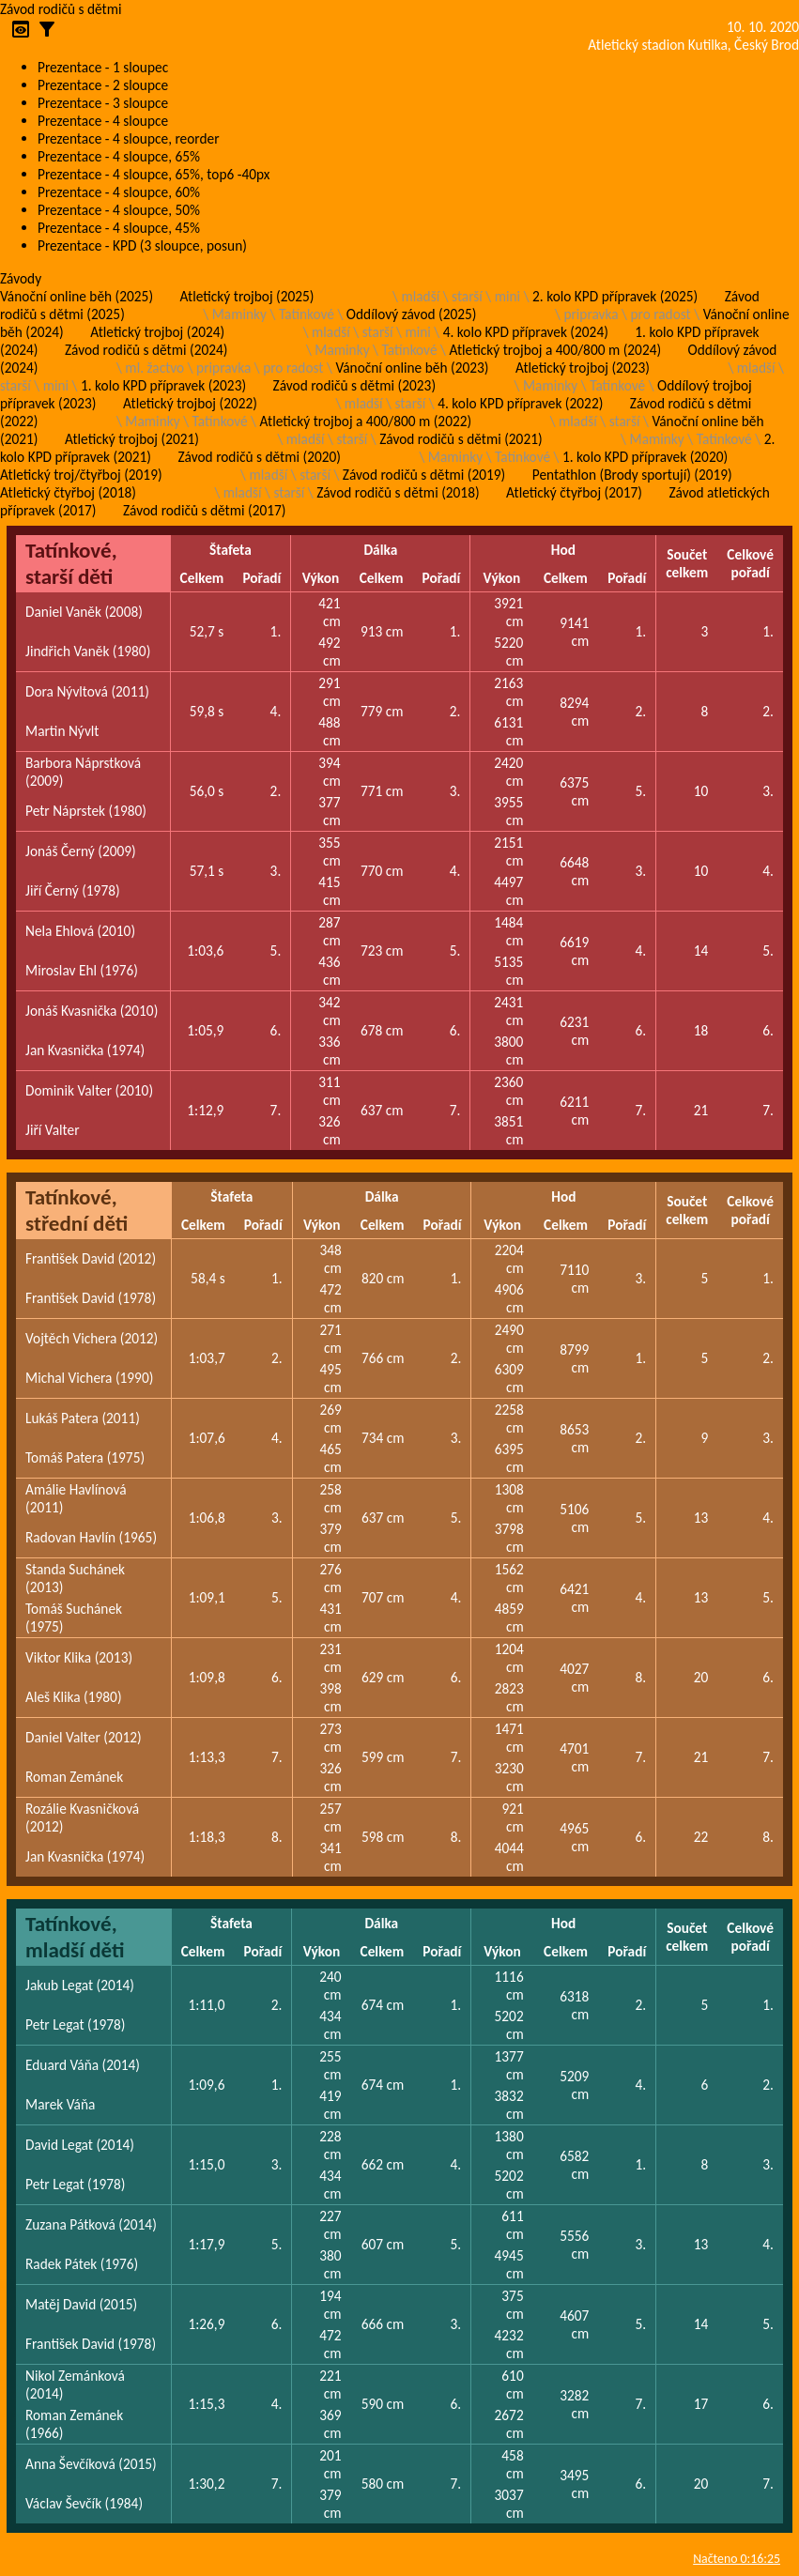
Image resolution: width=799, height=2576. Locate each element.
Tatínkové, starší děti (71, 563)
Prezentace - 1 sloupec (103, 67)
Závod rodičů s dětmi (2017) (204, 510)
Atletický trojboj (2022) (190, 403)
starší (467, 296)
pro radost (660, 314)
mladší (420, 296)
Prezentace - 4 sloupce (103, 121)
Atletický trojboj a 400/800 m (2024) (555, 350)
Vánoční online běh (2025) (76, 296)
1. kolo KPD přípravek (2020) (645, 457)
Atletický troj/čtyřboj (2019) (81, 474)
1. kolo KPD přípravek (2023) (163, 385)
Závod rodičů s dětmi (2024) (146, 350)
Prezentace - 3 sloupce (103, 103)
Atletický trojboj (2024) (157, 332)
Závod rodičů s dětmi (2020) (258, 457)
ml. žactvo (154, 367)
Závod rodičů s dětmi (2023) (354, 385)
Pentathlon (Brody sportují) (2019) (632, 474)
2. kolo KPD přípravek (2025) (615, 296)
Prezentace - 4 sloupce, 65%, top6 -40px (153, 174)
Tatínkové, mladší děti (74, 1936)
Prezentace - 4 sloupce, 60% (119, 192)
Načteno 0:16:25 (736, 2559)
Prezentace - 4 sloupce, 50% (119, 210)
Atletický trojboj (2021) (132, 439)
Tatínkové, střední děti (76, 1210)
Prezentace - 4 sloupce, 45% (119, 228)
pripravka (590, 314)
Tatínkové (306, 314)
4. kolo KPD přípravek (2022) (520, 403)
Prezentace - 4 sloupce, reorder (129, 138)
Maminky (239, 314)
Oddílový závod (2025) (411, 314)
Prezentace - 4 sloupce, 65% (119, 156)
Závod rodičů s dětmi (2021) (460, 439)
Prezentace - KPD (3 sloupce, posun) (142, 245)
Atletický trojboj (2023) (582, 367)
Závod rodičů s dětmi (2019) (424, 474)
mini (507, 296)
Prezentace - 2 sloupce (103, 85)
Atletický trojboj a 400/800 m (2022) (366, 421)
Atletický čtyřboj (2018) (68, 492)
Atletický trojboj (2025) (247, 296)
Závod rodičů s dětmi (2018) (397, 492)
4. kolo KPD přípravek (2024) (525, 332)
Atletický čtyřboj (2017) (574, 492)
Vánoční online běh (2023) (411, 367)
